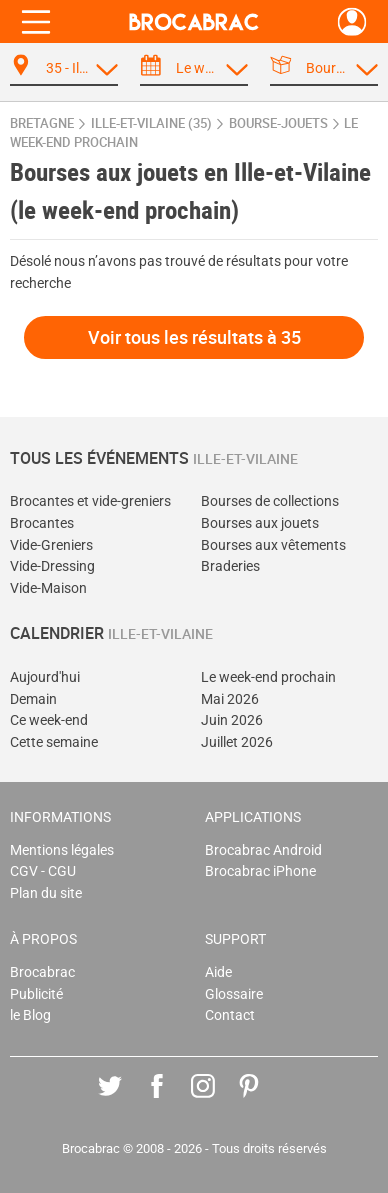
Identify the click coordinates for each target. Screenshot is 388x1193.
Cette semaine (54, 742)
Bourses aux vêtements (273, 545)
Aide (218, 972)
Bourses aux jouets (260, 523)
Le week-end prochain (268, 677)
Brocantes (42, 523)
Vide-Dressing (52, 566)
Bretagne (42, 123)
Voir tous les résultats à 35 (194, 337)
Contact (230, 1015)
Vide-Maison (48, 588)
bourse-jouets (278, 123)
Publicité (36, 994)
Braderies (230, 566)
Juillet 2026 (237, 742)
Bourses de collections (270, 501)
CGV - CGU (43, 871)
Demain (33, 699)
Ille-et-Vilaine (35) (151, 123)
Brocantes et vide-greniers (90, 501)
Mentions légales (62, 850)
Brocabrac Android (263, 850)
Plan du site (46, 893)
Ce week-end (49, 720)
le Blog (30, 1015)
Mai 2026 (230, 699)
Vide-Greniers (51, 545)
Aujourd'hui (45, 677)
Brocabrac (42, 972)
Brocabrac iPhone (260, 871)
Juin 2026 (232, 720)
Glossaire (234, 994)
